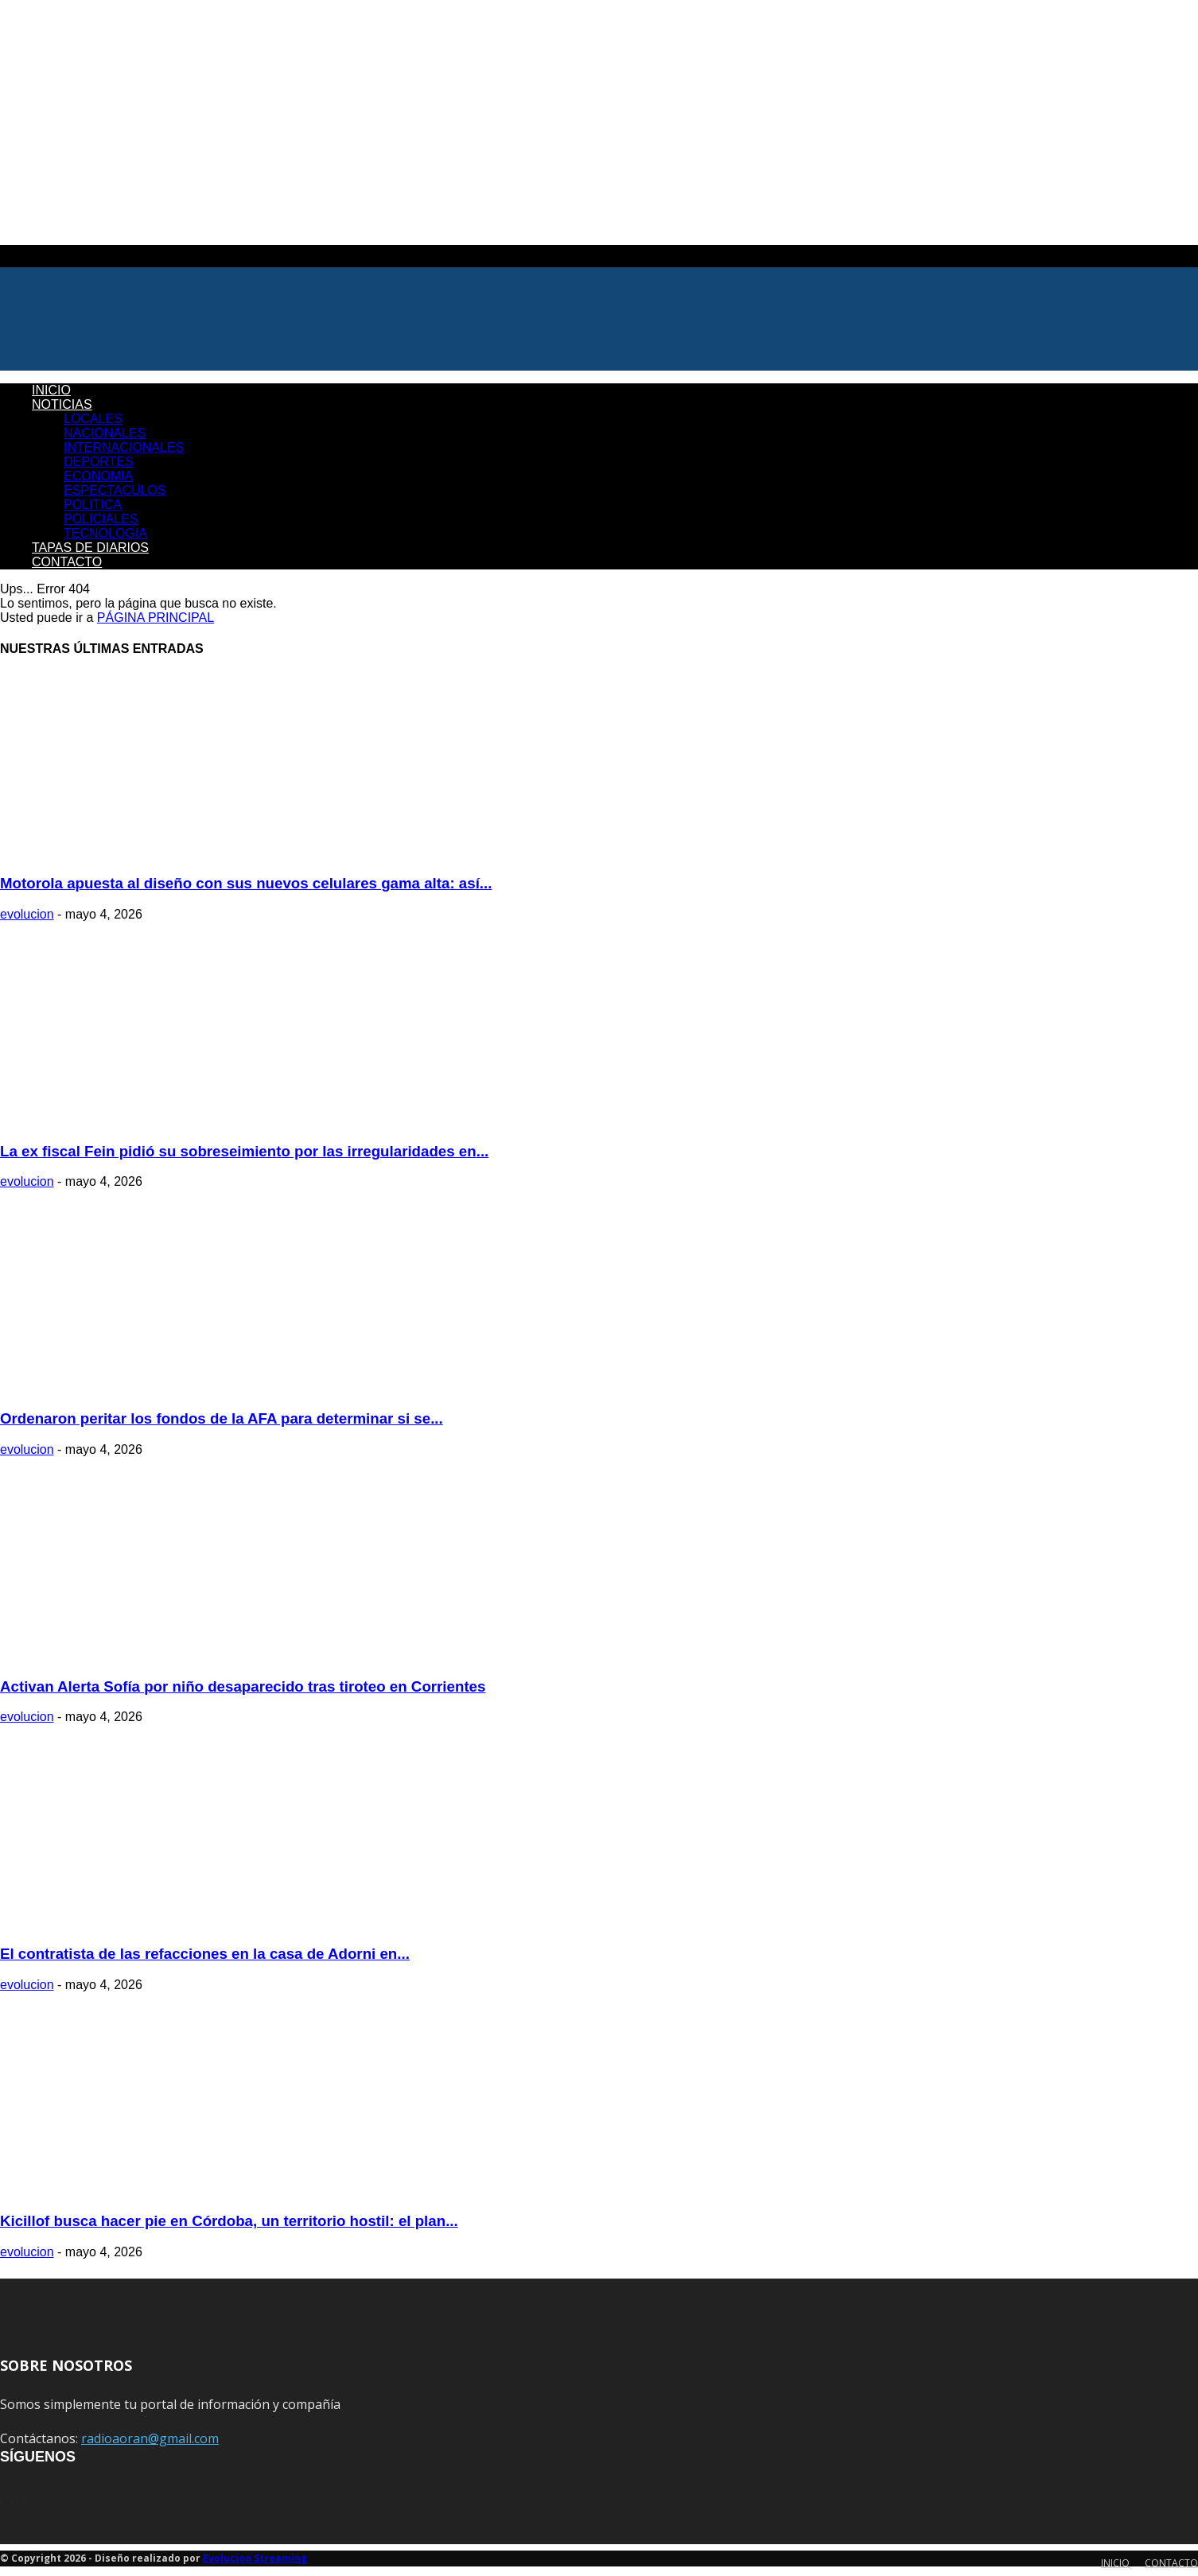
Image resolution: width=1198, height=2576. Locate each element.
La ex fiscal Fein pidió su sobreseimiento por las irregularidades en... (244, 1151)
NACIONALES (105, 433)
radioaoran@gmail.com (150, 2438)
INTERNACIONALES (124, 447)
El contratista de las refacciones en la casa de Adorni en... (205, 1953)
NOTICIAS (62, 404)
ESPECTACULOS (115, 490)
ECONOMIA (98, 476)
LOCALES (93, 418)
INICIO (51, 390)
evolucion (27, 914)
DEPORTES (99, 461)
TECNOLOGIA (105, 533)
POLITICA (93, 504)
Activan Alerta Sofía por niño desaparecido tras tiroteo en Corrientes (242, 1686)
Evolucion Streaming (255, 2558)
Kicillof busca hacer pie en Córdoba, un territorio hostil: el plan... (229, 2221)
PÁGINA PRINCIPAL (155, 617)
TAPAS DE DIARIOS (90, 547)
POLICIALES (101, 519)
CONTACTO (67, 562)
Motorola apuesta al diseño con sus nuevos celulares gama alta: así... (246, 883)
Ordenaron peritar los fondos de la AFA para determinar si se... (221, 1418)
